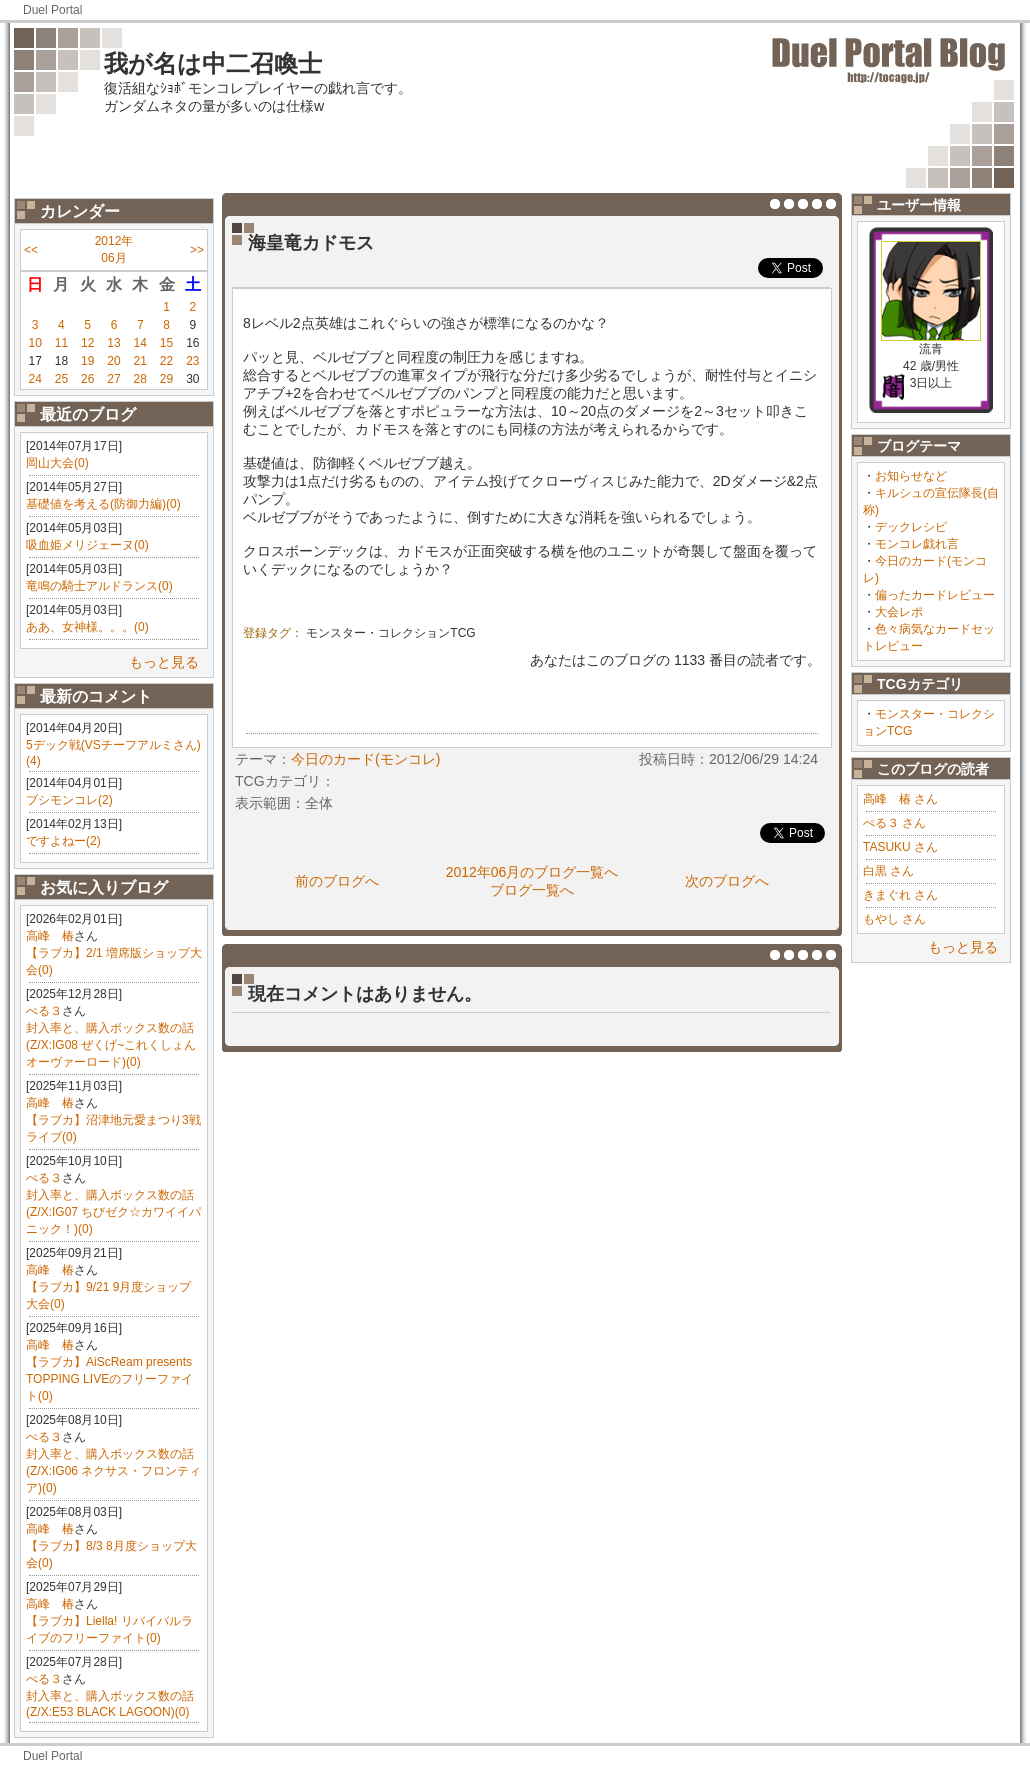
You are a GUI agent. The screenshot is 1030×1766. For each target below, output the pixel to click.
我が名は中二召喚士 (213, 63)
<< (31, 250)
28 (140, 379)
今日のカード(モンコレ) (365, 759)
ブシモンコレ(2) (69, 800)
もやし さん (894, 919)
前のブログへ (337, 881)
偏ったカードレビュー (935, 595)
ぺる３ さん (894, 823)
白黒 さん (888, 871)
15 (166, 343)
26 (87, 379)
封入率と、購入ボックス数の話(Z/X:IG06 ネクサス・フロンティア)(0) (113, 1471)
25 (61, 379)
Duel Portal (52, 10)
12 (87, 343)
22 (166, 361)
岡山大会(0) (57, 463)
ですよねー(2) (63, 841)
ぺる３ (44, 1011)
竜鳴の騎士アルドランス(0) (99, 586)
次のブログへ (727, 881)
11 (61, 343)
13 (113, 343)
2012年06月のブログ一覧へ (532, 872)
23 (192, 361)
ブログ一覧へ (532, 890)
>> (197, 250)
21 (140, 361)
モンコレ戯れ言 (917, 544)
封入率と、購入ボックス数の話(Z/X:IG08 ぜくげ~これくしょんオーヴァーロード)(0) (111, 1045)
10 (34, 343)
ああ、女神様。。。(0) (87, 627)
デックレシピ (911, 527)
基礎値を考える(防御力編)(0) (103, 504)
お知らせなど (911, 476)
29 (166, 379)
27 (113, 379)
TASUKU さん (900, 847)
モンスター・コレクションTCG (390, 633)
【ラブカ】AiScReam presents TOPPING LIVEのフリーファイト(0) (109, 1379)
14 (140, 343)
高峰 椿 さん (900, 799)
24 (34, 379)
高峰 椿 (50, 936)
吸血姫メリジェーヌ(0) (87, 545)
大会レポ (899, 612)
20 (113, 361)
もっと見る (164, 662)
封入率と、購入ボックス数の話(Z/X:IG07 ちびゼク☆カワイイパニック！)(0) (113, 1212)
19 (87, 361)
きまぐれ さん (900, 895)
